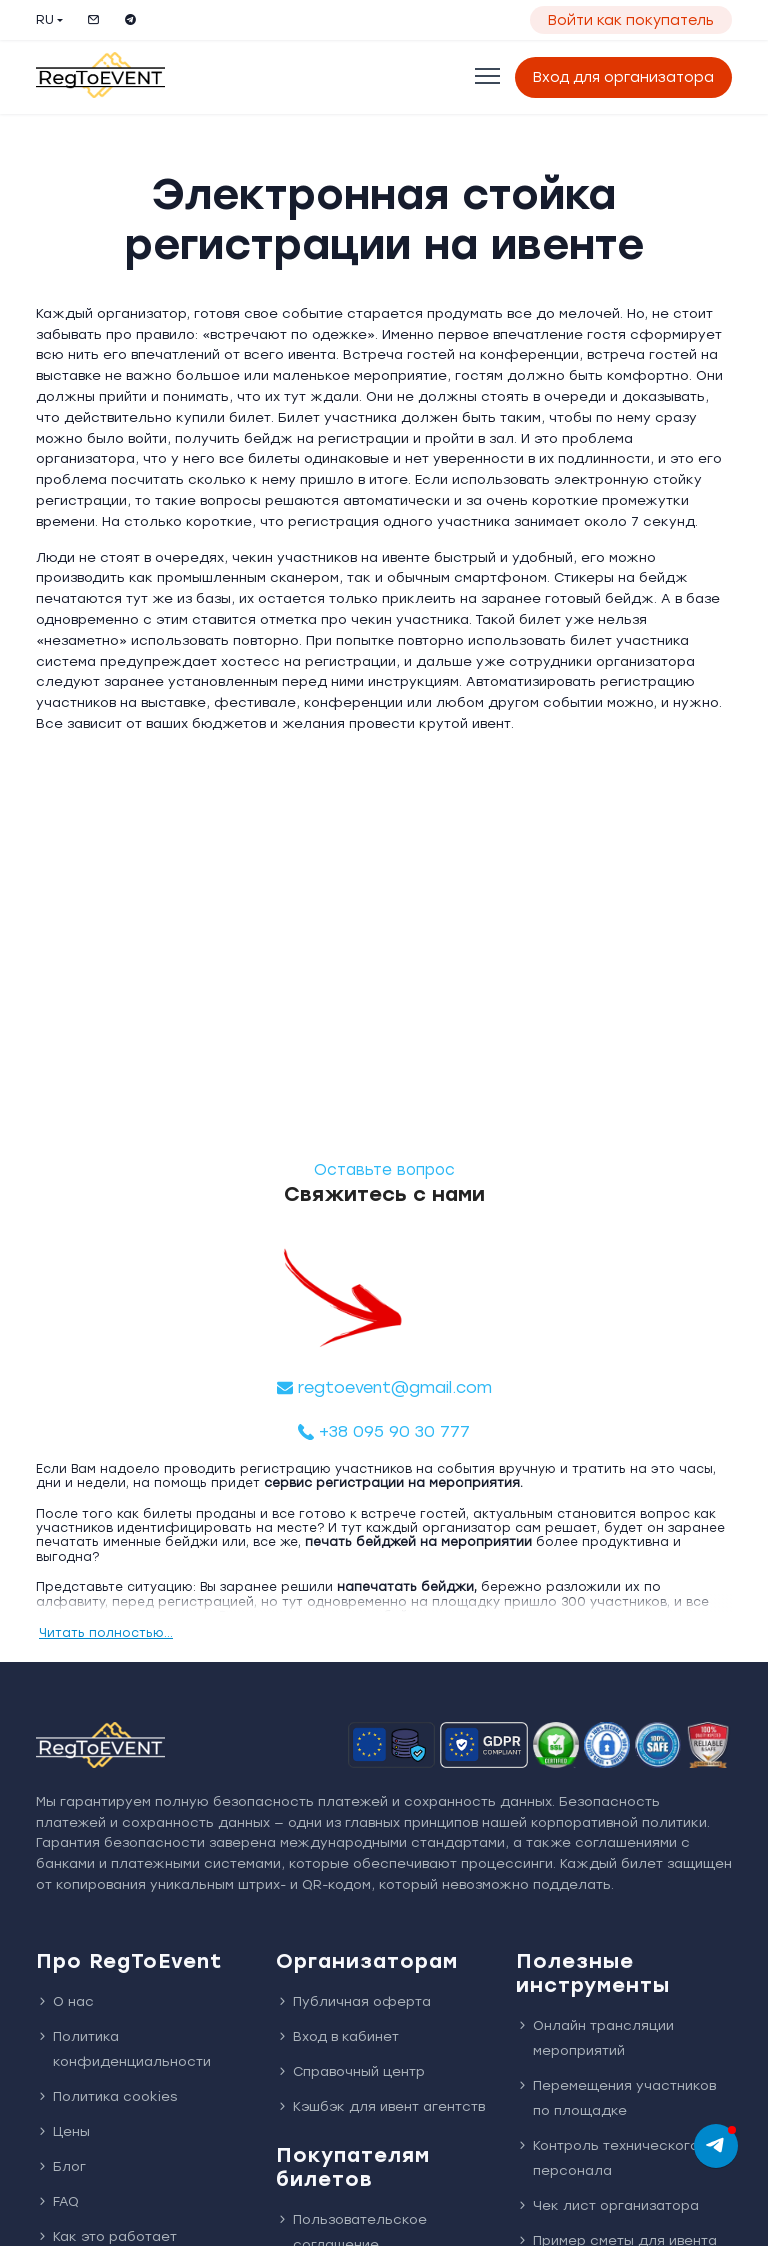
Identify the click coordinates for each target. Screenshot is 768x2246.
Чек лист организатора (607, 2205)
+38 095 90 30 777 (384, 1431)
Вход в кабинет (337, 2036)
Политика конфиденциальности (123, 2049)
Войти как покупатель (631, 20)
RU (45, 19)
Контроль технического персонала (607, 2158)
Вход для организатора (623, 77)
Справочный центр (350, 2071)
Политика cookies (106, 2096)
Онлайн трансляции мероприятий (595, 2038)
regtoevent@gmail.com (384, 1387)
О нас (65, 2001)
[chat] (716, 2146)
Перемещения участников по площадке (616, 2098)
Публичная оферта (353, 2001)
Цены (63, 2131)
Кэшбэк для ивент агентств (380, 2106)
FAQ (57, 2201)
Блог (61, 2166)
